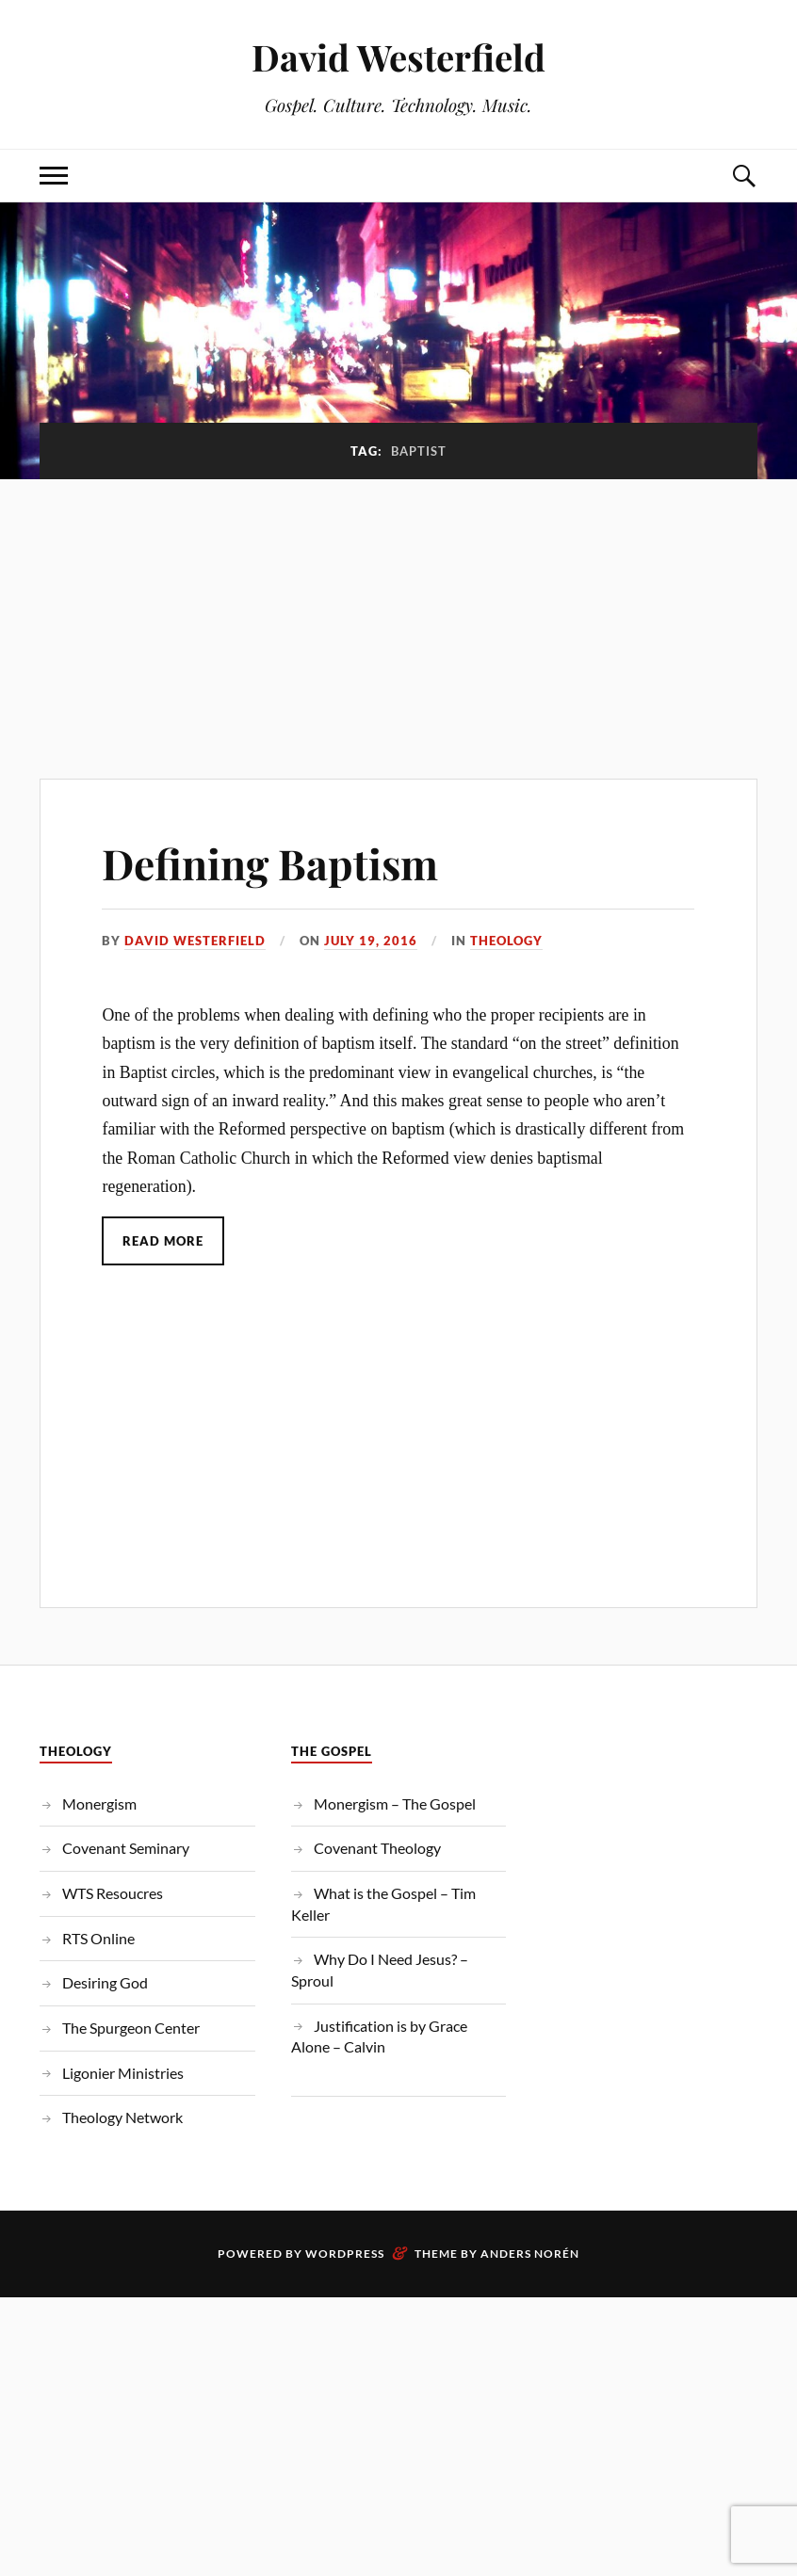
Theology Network (122, 2117)
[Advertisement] (398, 618)
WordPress (344, 2253)
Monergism (99, 1803)
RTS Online (98, 1938)
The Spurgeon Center (131, 2028)
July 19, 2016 (370, 940)
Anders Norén (529, 2253)
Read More (162, 1240)
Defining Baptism (270, 863)
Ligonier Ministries (123, 2073)
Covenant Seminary (125, 1848)
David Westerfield (398, 57)
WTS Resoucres (112, 1893)
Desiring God (105, 1982)
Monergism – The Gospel (395, 1803)
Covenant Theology (377, 1848)
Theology (506, 940)
